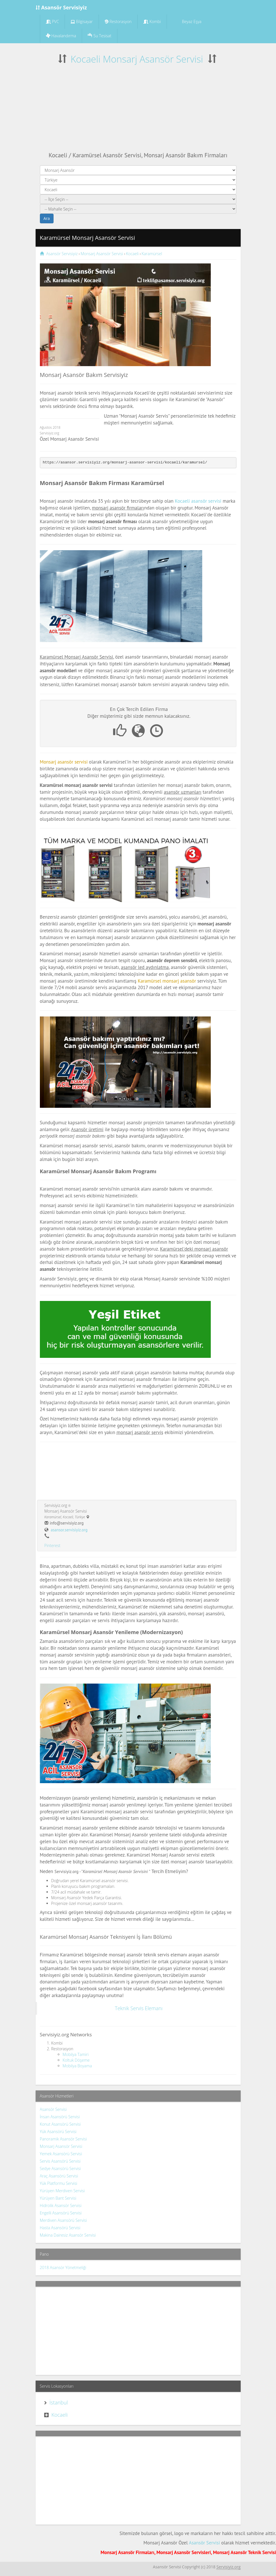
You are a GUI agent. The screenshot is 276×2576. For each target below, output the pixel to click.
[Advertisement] (138, 108)
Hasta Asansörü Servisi (60, 2227)
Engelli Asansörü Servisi (61, 2213)
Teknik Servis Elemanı (138, 2008)
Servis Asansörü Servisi (60, 2161)
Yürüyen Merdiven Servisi (62, 2190)
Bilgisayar (82, 21)
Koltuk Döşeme (76, 2060)
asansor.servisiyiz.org (69, 1530)
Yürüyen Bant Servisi (58, 2198)
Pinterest (52, 1545)
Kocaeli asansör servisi (198, 501)
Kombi (152, 21)
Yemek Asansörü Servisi (61, 2153)
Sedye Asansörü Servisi (60, 2168)
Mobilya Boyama (77, 2065)
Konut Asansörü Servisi (60, 2124)
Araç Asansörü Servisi (59, 2176)
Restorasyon (118, 21)
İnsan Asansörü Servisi (60, 2116)
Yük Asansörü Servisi (58, 2131)
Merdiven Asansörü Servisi (63, 2220)
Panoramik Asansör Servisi (63, 2139)
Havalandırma (61, 35)
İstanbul (59, 2402)
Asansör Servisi (53, 2109)
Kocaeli (60, 2414)
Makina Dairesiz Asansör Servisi (68, 2235)
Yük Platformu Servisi (58, 2183)
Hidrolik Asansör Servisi (60, 2205)
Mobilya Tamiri (76, 2054)
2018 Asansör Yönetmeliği (63, 2267)
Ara (47, 218)
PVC (52, 21)
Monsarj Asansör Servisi (61, 2146)
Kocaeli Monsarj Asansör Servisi (137, 59)
